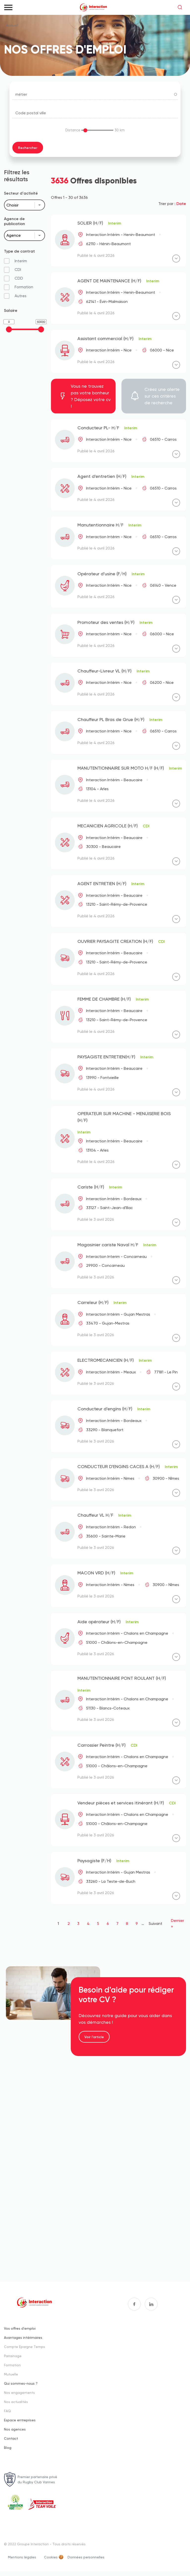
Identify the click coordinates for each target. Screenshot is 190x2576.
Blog (7, 2447)
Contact (11, 2437)
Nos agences (15, 2428)
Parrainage (13, 2355)
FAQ (7, 2410)
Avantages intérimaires (23, 2337)
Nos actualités (16, 2401)
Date (181, 202)
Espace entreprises (20, 2419)
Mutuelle (11, 2373)
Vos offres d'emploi (20, 2327)
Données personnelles (86, 2556)
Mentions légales (22, 2556)
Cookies (51, 2556)
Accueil (12, 25)
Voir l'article (94, 2036)
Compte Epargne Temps (24, 2346)
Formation (12, 2364)
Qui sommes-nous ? (21, 2382)
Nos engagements (19, 2392)
